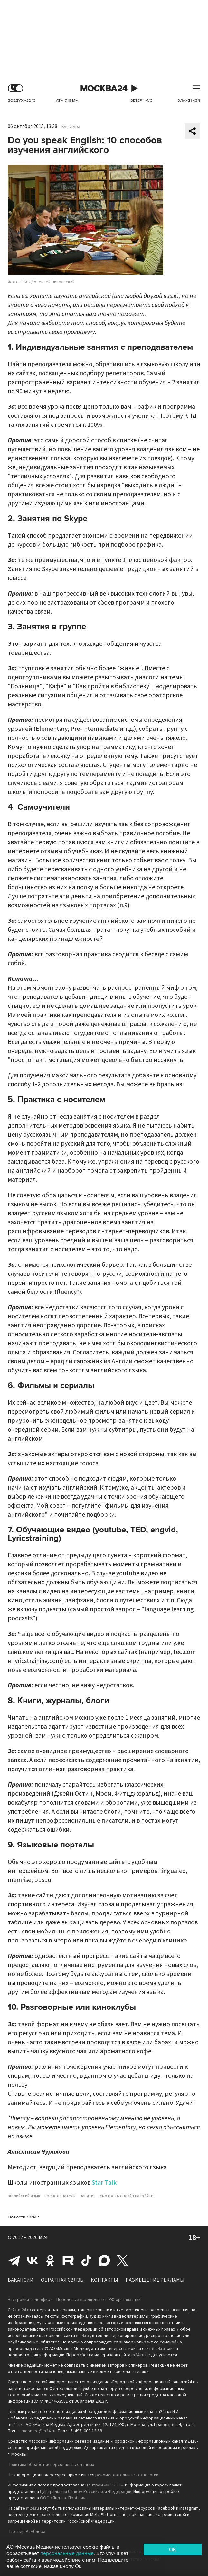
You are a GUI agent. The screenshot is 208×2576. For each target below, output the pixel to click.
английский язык (24, 2196)
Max (104, 2260)
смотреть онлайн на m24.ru (126, 2196)
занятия (88, 2196)
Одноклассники (50, 2260)
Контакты (104, 2280)
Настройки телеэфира (30, 2299)
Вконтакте (32, 2260)
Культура (70, 126)
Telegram (14, 2260)
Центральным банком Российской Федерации (85, 2491)
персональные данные (67, 2553)
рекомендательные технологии (126, 2475)
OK (172, 2549)
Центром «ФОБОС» (104, 2485)
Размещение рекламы (155, 2280)
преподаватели (60, 2196)
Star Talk (104, 2182)
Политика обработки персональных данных (51, 2464)
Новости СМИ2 (23, 2217)
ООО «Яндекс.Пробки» (62, 2498)
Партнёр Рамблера (26, 2531)
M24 (43, 2237)
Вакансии (20, 2280)
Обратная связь (62, 2280)
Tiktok (86, 2260)
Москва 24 (104, 88)
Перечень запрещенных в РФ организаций (98, 2299)
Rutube (68, 2260)
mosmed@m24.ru (38, 2431)
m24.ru (24, 2310)
